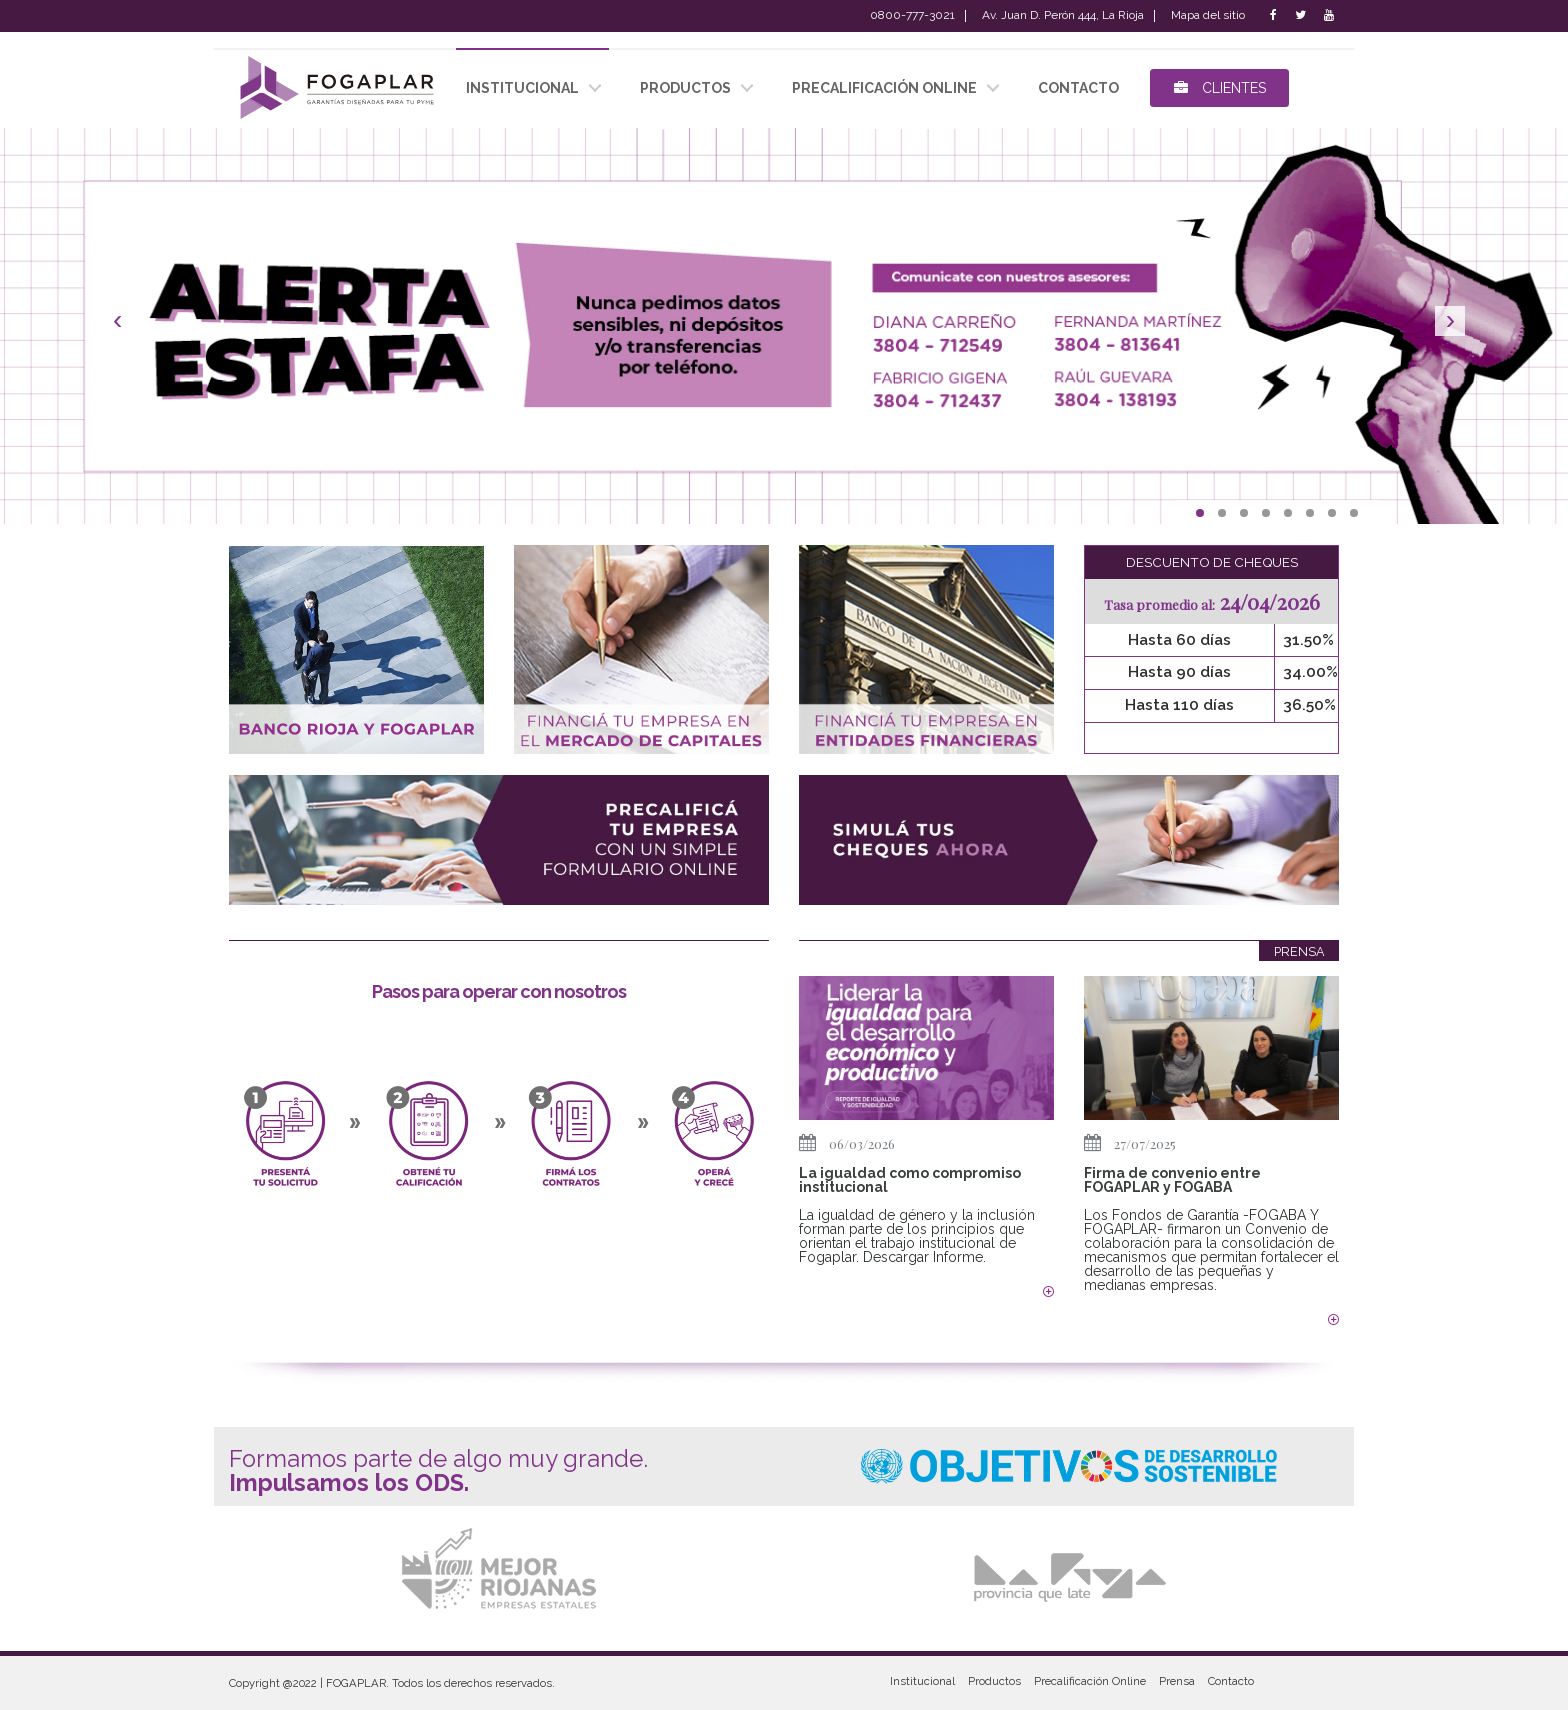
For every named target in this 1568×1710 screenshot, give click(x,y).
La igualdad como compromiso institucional (910, 1180)
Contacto (1231, 1681)
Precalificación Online (884, 88)
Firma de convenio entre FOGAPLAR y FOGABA (1172, 1180)
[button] (117, 326)
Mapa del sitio (1208, 16)
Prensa (1177, 1681)
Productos (994, 1681)
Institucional (922, 1681)
